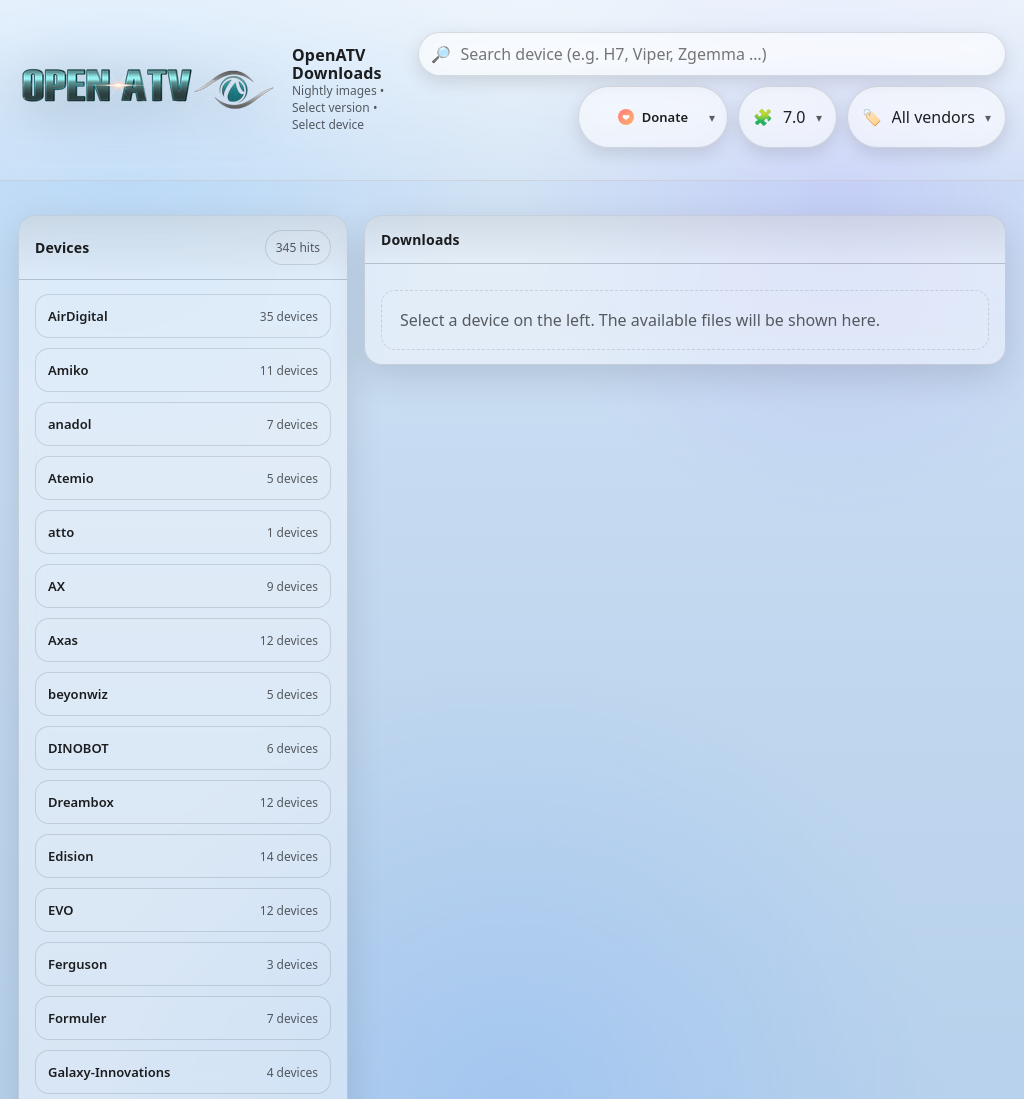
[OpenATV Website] (150, 90)
